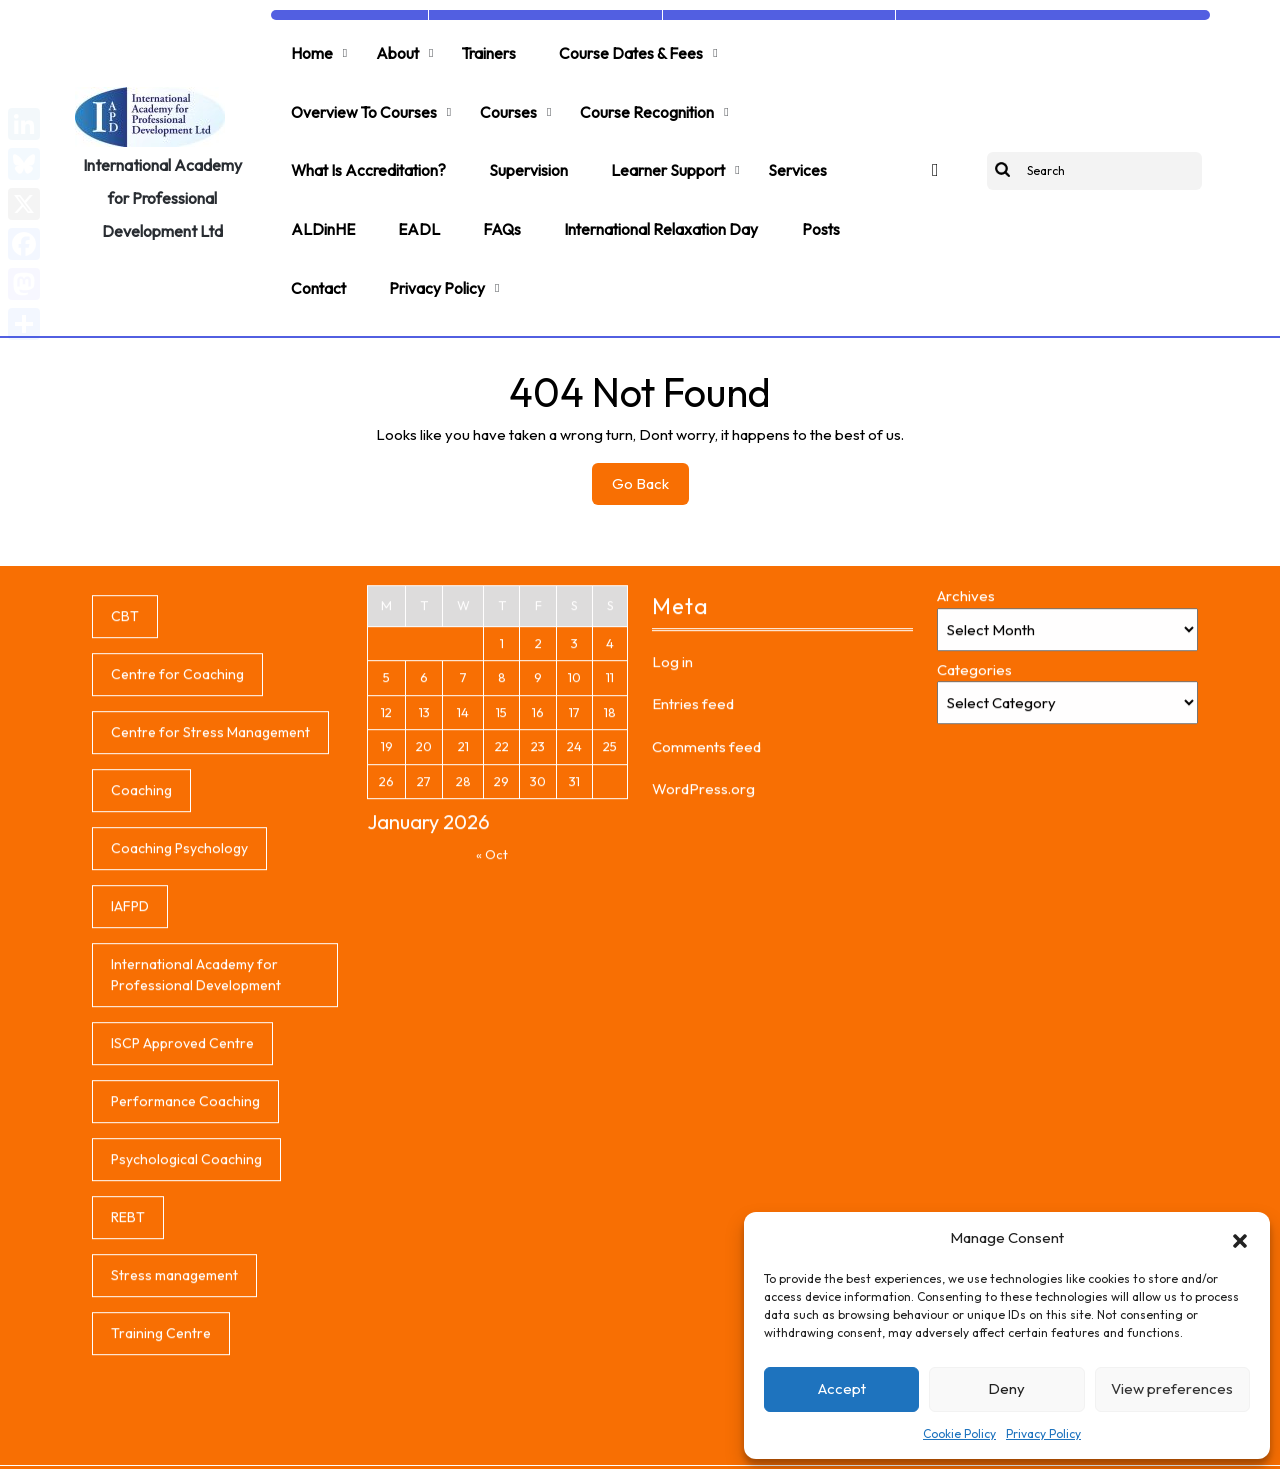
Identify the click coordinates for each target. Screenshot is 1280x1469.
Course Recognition (634, 96)
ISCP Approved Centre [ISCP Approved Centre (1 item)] (182, 1190)
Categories (974, 816)
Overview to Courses (362, 96)
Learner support (657, 144)
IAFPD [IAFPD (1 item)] (130, 1053)
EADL (411, 192)
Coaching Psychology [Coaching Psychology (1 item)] (179, 995)
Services (781, 144)
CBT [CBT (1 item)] (125, 763)
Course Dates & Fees (612, 48)
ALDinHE (320, 192)
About (389, 48)
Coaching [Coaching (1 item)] (141, 937)
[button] (1240, 1238)
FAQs (489, 192)
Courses (501, 96)
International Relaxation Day (644, 192)
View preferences (1172, 1388)
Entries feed (693, 850)
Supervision (523, 144)
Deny (1006, 1388)
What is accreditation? (367, 144)
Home (309, 48)
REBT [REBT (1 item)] (128, 1364)
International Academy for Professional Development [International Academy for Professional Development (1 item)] (196, 1121)
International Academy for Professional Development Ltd (162, 171)
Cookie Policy (959, 1433)
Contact (316, 240)
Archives (966, 742)
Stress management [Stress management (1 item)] (174, 1422)
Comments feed (706, 893)
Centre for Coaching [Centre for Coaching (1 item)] (177, 821)
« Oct (492, 1001)
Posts (799, 192)
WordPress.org (703, 935)
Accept (842, 1388)
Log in (672, 808)
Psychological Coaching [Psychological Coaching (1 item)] (186, 1306)
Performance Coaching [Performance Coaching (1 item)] (185, 1248)
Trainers (475, 48)
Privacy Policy (1043, 1433)
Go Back (650, 435)
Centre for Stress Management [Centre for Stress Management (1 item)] (210, 879)
